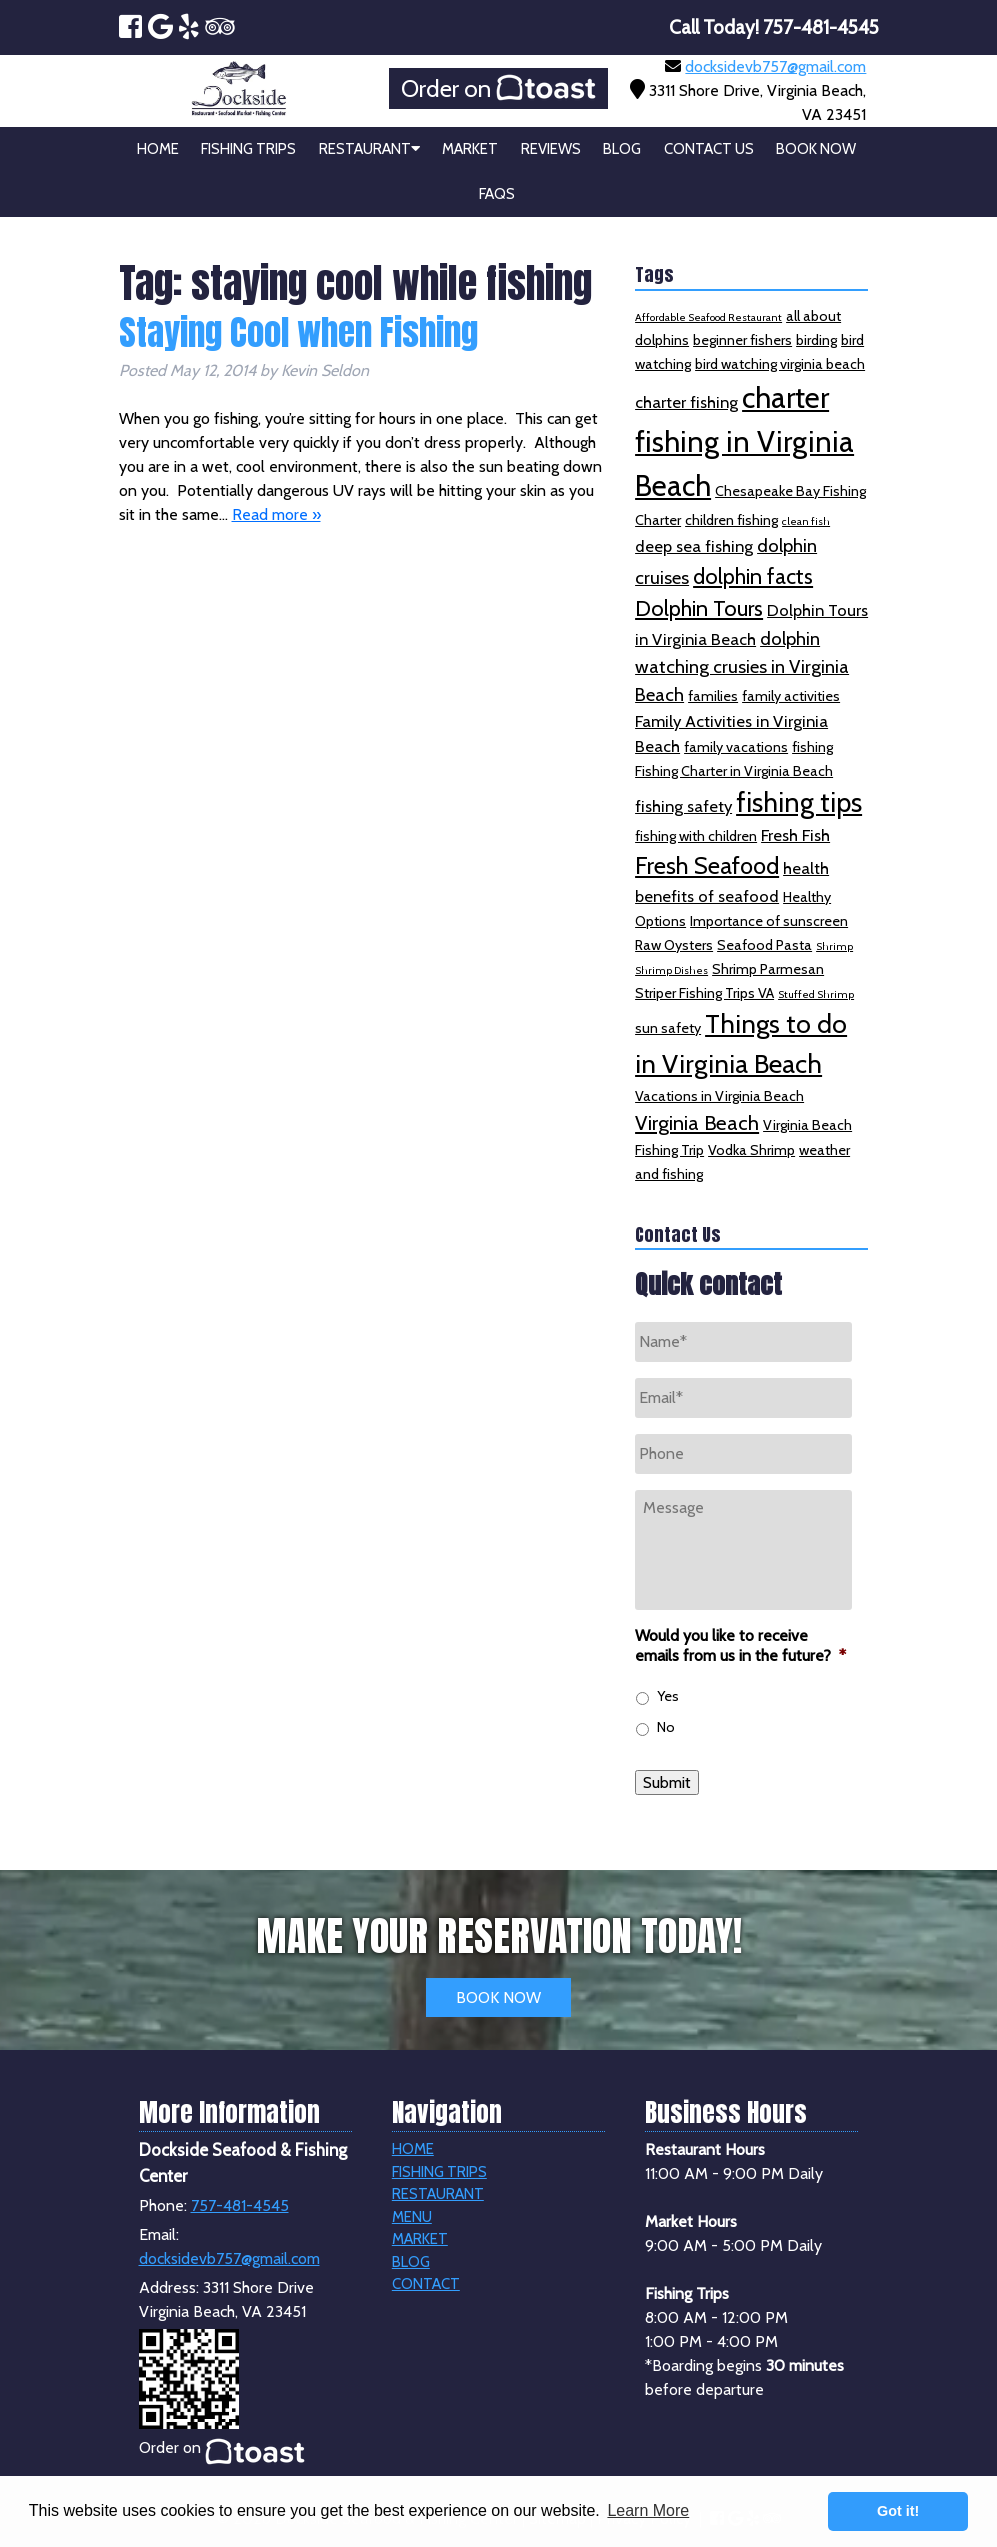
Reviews (551, 149)
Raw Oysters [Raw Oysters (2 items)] (674, 945)
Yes (668, 1696)
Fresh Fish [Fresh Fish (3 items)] (795, 835)
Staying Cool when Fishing (298, 332)
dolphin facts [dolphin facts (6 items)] (753, 576)
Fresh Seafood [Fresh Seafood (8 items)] (707, 865)
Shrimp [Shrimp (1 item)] (834, 946)
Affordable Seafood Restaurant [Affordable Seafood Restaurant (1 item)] (708, 317)
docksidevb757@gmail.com (775, 66)
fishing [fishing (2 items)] (812, 747)
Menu (412, 2217)
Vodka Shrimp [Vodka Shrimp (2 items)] (751, 1150)
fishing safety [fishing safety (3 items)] (683, 806)
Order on (498, 88)
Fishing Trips (248, 149)
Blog (622, 149)
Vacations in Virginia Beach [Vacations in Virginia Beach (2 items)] (719, 1096)
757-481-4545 (240, 2205)
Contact (426, 2284)
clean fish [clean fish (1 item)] (806, 521)
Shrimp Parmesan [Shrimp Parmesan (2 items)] (768, 969)
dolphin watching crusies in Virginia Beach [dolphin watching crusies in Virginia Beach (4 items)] (742, 666)
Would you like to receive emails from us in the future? (740, 1646)
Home (158, 149)
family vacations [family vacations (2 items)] (736, 747)
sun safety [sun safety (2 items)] (668, 1028)
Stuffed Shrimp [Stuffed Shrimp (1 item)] (816, 994)
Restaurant (369, 149)
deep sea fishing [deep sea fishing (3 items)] (694, 546)
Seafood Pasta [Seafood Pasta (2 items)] (764, 945)
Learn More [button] (648, 2510)
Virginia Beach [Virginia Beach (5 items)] (697, 1122)
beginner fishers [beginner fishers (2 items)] (742, 340)
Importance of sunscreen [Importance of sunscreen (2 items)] (769, 921)
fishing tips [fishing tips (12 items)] (799, 802)
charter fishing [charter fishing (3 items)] (686, 402)
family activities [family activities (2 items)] (791, 696)
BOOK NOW (498, 1997)
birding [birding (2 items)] (816, 340)
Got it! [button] (898, 2511)
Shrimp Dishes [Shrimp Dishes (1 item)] (671, 970)
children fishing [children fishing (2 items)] (731, 520)
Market (470, 149)
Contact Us (709, 149)
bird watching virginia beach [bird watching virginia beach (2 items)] (780, 364)
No (666, 1727)
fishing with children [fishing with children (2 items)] (696, 836)
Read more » (276, 514)
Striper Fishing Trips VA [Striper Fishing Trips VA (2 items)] (704, 993)
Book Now (816, 149)
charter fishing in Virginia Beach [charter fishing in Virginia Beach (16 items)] (744, 441)
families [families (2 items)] (713, 696)
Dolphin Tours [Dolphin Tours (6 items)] (699, 608)
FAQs (497, 194)
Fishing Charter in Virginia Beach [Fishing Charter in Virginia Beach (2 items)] (734, 771)
